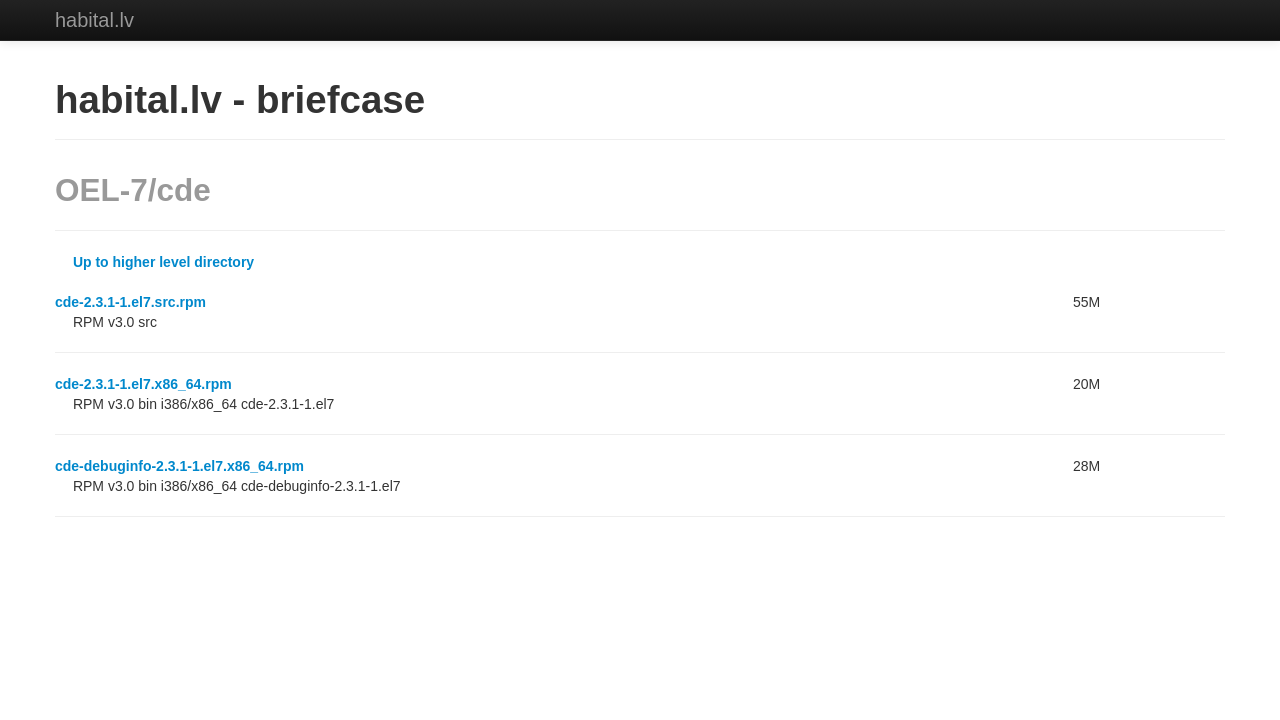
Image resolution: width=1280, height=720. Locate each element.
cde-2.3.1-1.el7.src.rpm (130, 302)
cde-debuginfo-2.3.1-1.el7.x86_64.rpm (179, 466)
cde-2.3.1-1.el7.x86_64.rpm (143, 384)
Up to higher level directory (163, 262)
